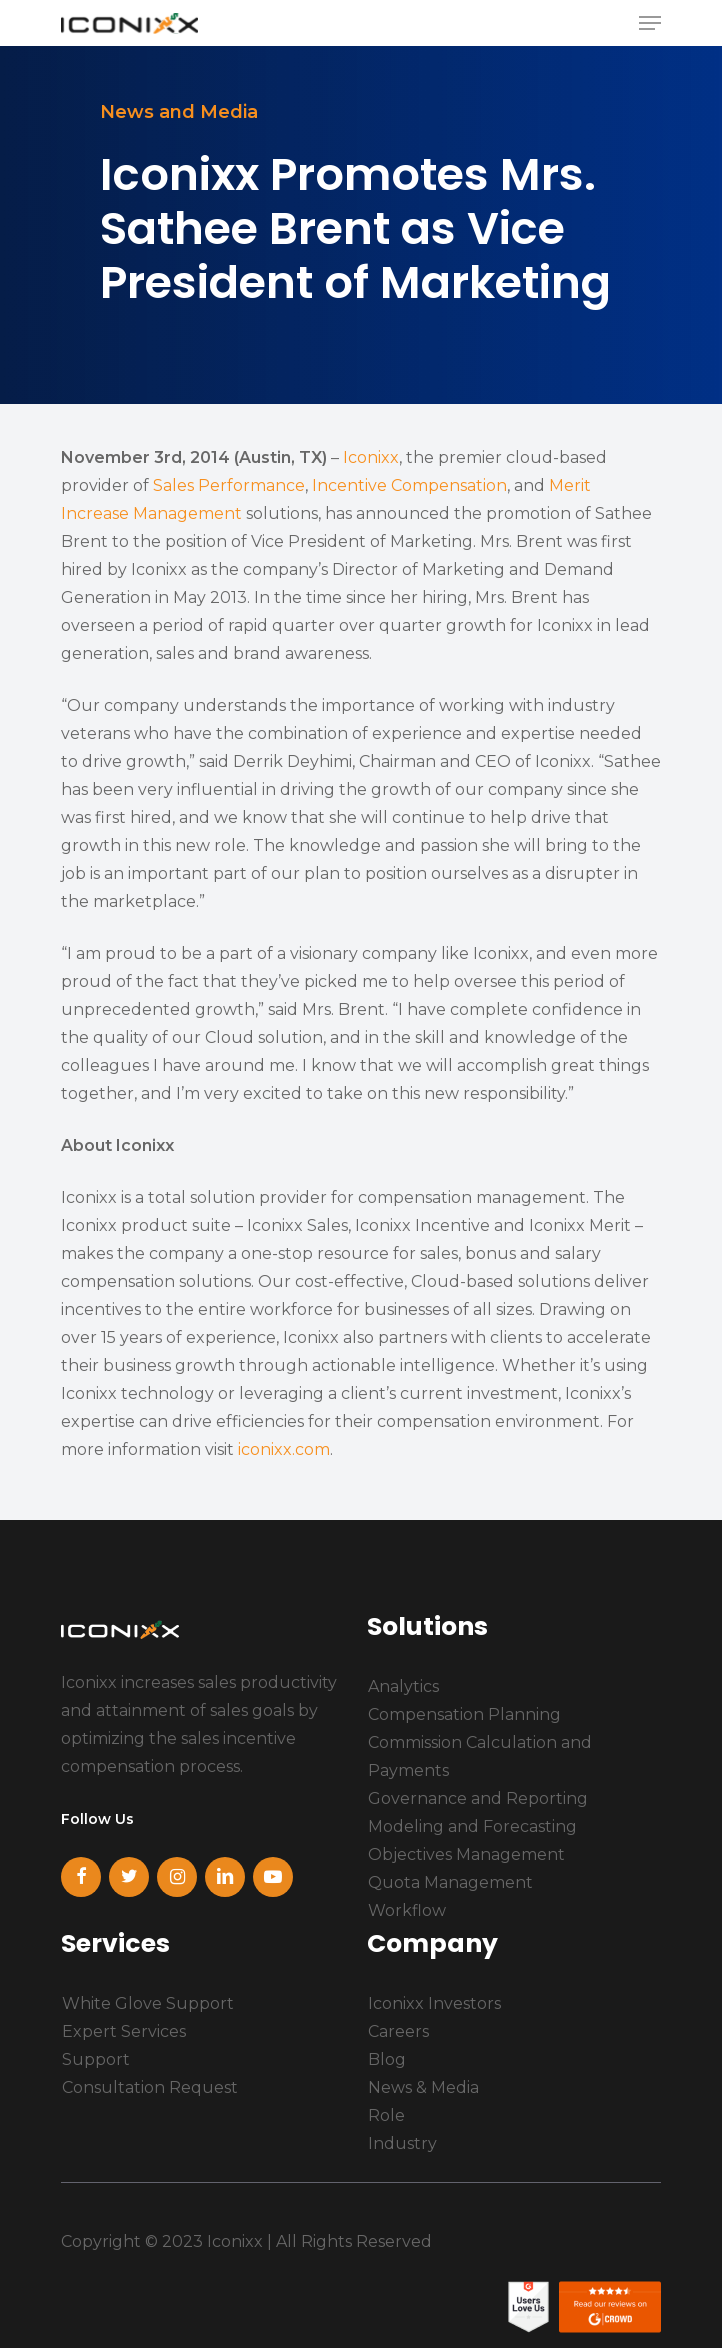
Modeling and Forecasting (472, 1826)
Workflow (407, 1910)
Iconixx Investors (434, 2003)
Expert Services (124, 2031)
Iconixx (371, 457)
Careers (398, 2031)
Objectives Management (466, 1854)
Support (96, 2059)
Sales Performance (229, 485)
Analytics (403, 1686)
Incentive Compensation (409, 485)
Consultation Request (150, 2087)
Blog (387, 2059)
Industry (402, 2143)
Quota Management (450, 1882)
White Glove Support (148, 2003)
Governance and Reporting (478, 1798)
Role (386, 2115)
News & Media (423, 2087)
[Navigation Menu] (650, 23)
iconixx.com (284, 1449)
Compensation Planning (464, 1714)
